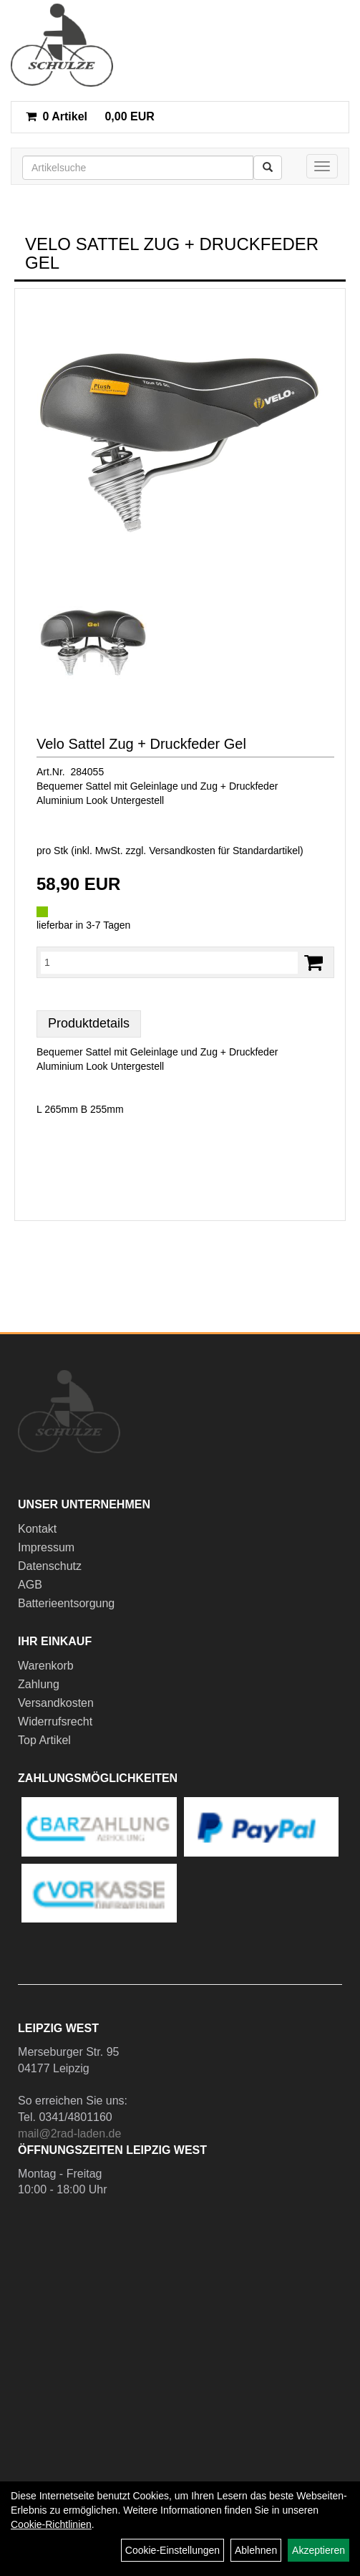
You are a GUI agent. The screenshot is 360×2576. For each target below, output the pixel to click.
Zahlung (38, 1684)
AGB (30, 1585)
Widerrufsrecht (55, 1721)
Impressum (46, 1547)
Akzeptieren (318, 2550)
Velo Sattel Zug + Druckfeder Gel (141, 744)
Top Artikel (44, 1740)
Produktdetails (89, 1023)
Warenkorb (46, 1666)
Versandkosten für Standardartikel (224, 850)
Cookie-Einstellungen (172, 2550)
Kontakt (37, 1529)
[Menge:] (169, 962)
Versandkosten (56, 1703)
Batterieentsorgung (66, 1603)
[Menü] (322, 166)
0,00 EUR (90, 116)
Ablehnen (256, 2550)
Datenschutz (50, 1566)
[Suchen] (267, 167)
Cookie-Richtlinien (51, 2524)
